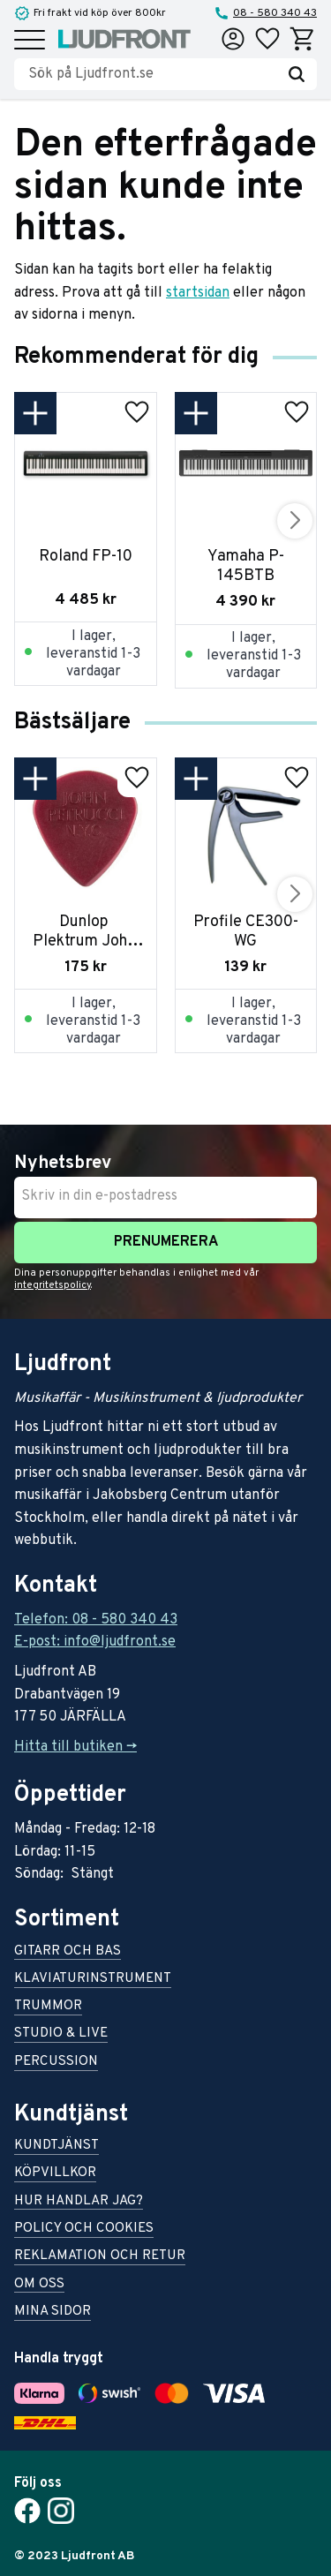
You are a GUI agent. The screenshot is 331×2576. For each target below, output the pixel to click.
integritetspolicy (52, 1285)
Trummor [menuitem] (48, 2007)
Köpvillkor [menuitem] (55, 2173)
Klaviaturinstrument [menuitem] (92, 1979)
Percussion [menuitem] (56, 2062)
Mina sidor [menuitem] (52, 2312)
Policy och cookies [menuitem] (84, 2229)
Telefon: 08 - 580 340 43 (95, 1620)
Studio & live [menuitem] (61, 2034)
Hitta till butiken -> (75, 1747)
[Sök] (296, 74)
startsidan (197, 293)
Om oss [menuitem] (39, 2285)
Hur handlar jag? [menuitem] (78, 2202)
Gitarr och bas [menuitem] (67, 1952)
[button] (29, 41)
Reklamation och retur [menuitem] (99, 2256)
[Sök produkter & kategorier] (152, 74)
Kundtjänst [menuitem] (56, 2146)
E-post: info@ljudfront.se (95, 1642)
